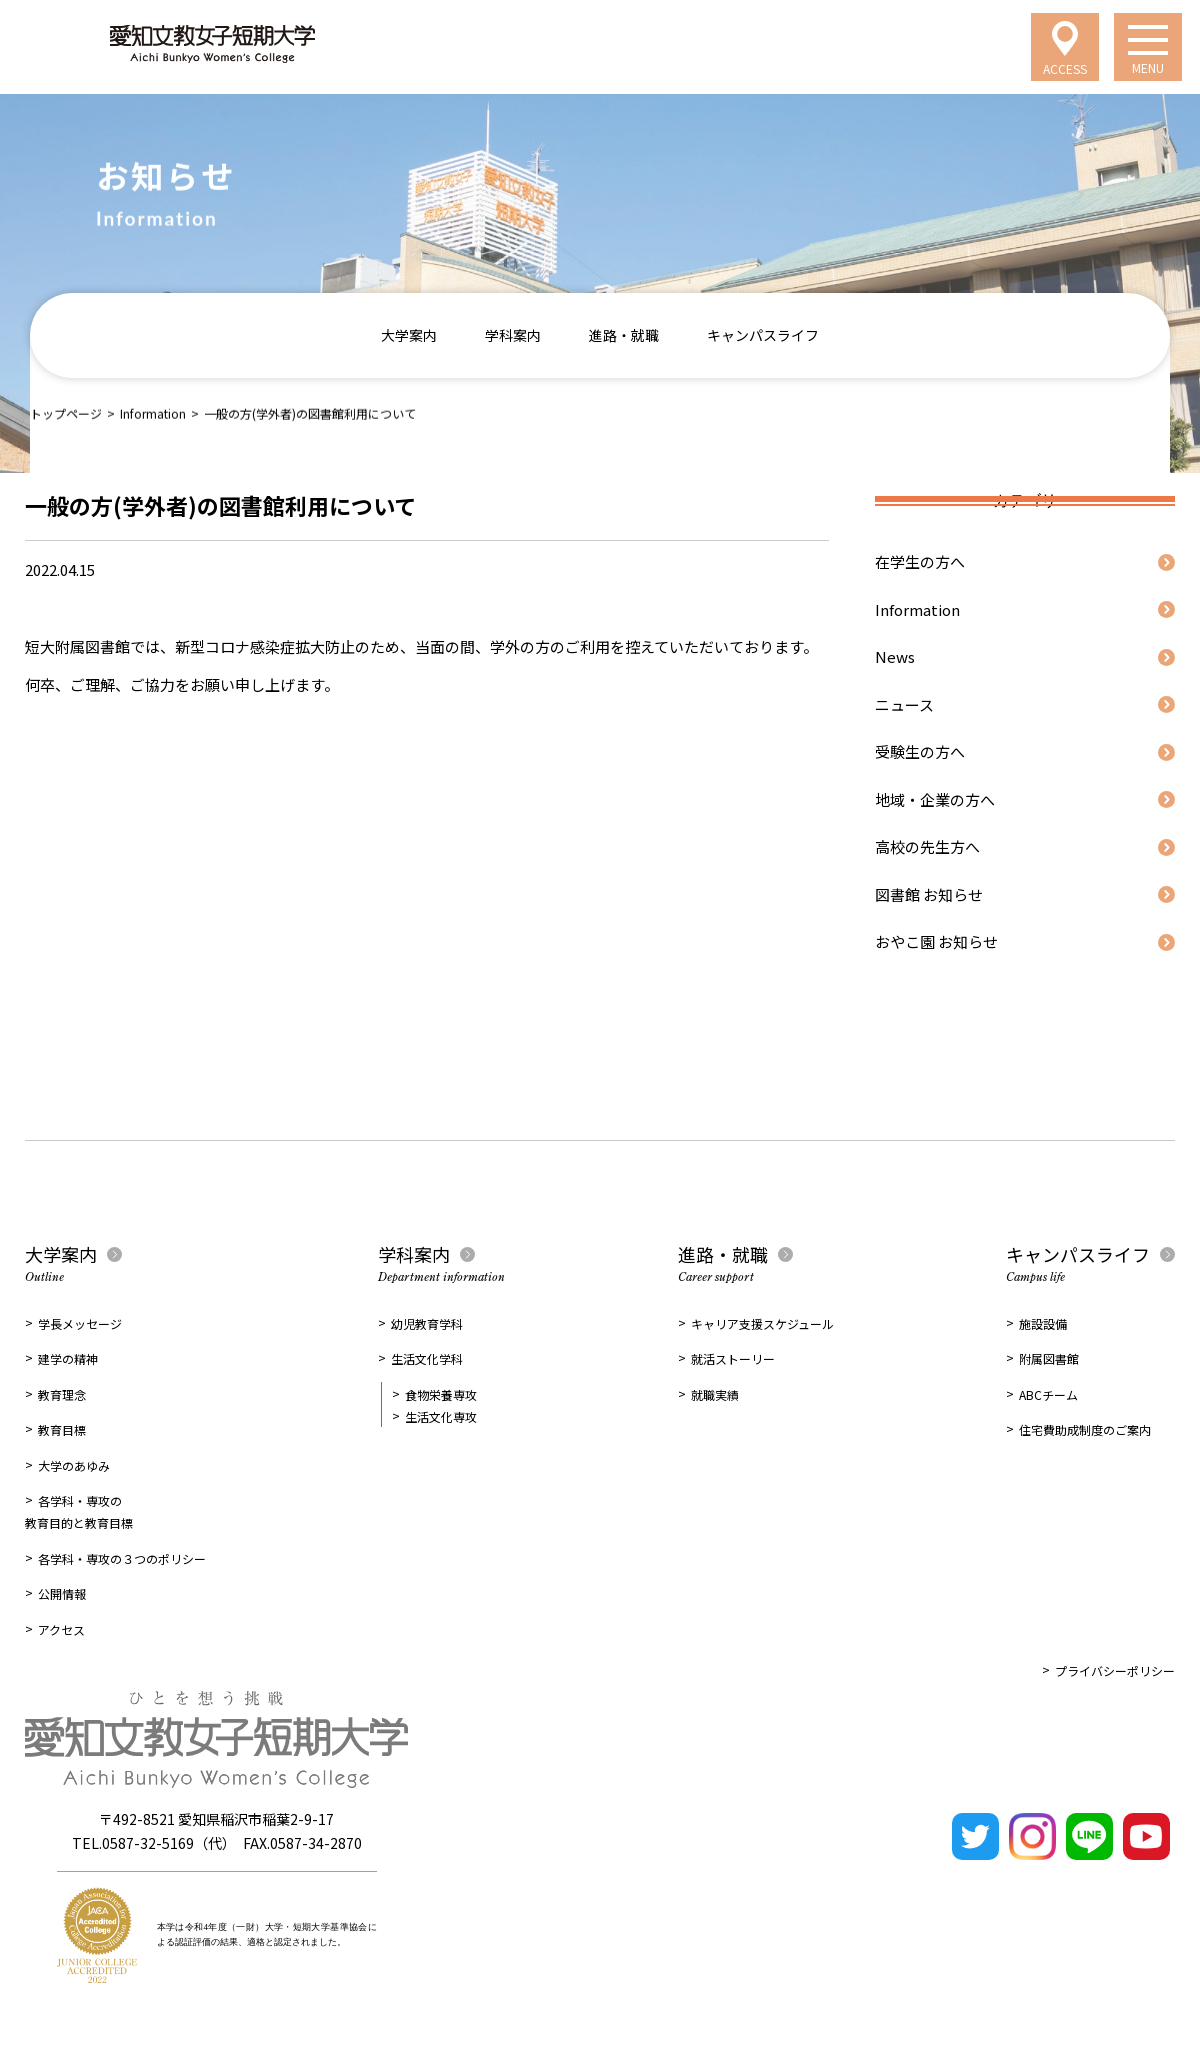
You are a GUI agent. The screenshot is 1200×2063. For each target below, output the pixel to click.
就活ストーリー (733, 1358)
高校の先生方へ (927, 846)
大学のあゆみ (74, 1465)
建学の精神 (68, 1358)
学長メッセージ (80, 1323)
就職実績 (715, 1394)
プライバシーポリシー (1115, 1670)
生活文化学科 (427, 1358)
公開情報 (62, 1593)
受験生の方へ (920, 751)
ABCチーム (1048, 1394)
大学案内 (409, 335)
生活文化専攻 (441, 1416)
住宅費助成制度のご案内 (1085, 1429)
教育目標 (62, 1429)
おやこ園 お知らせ (936, 941)
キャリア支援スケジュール (762, 1323)
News (895, 656)
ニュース (904, 704)
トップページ (66, 412)
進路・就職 (624, 335)
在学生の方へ (920, 561)
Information (153, 412)
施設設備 (1043, 1323)
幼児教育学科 (427, 1323)
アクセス (61, 1629)
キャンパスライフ (763, 335)
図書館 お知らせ (929, 894)
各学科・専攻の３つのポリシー (122, 1558)
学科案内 (513, 335)
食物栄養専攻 (441, 1394)
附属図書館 (1049, 1358)
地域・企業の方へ (935, 799)
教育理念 (62, 1394)
